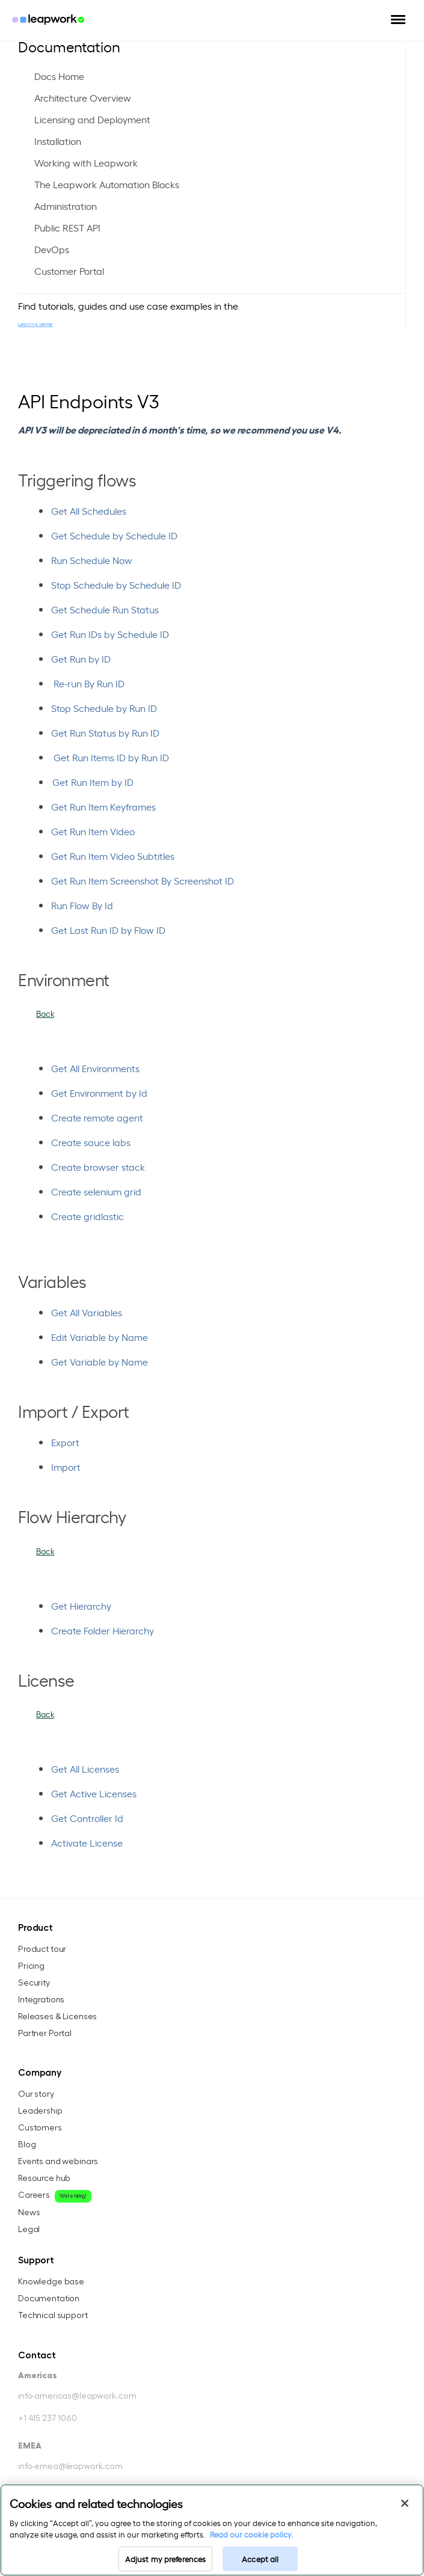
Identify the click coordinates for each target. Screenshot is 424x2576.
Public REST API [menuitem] (67, 227)
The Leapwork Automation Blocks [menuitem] (106, 184)
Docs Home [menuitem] (59, 75)
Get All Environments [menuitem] (95, 1068)
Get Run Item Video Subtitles (112, 855)
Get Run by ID (81, 658)
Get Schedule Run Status (105, 609)
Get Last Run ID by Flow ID (108, 929)
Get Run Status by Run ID (105, 732)
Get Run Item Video (93, 831)
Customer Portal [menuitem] (69, 270)
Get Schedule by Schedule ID (114, 535)
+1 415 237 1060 (47, 2418)
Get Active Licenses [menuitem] (94, 1793)
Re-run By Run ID (89, 683)
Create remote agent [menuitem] (97, 1117)
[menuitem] (228, 1068)
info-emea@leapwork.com (70, 2466)
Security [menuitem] (34, 1983)
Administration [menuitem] (65, 205)
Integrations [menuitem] (41, 2000)
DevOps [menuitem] (51, 249)
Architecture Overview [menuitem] (82, 97)
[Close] (405, 2503)
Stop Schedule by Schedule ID (116, 584)
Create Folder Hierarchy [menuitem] (102, 1630)
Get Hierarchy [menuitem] (81, 1605)
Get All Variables (86, 1312)
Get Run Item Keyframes (103, 806)
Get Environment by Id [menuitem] (99, 1092)
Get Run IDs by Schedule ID (110, 633)
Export (65, 1442)
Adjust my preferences (165, 2559)
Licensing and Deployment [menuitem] (92, 119)
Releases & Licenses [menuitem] (57, 2017)
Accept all (260, 2559)
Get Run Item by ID (93, 781)
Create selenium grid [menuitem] (96, 1191)
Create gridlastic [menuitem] (87, 1215)
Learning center (35, 323)
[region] (212, 2530)
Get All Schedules (88, 510)
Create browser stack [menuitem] (98, 1166)
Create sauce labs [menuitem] (91, 1141)
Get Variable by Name (99, 1361)
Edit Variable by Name (99, 1336)
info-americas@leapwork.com (77, 2396)
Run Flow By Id (82, 905)
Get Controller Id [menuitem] (87, 1817)
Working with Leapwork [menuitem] (86, 162)
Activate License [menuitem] (87, 1842)
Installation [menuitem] (57, 140)
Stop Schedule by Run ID (104, 707)
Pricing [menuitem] (31, 1966)
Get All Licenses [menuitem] (85, 1768)
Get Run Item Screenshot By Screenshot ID (142, 880)
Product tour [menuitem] (42, 1949)
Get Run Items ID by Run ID (111, 757)
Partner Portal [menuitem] (45, 2033)
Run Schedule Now (91, 559)
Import (66, 1466)
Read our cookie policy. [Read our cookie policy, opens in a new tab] (251, 2534)
